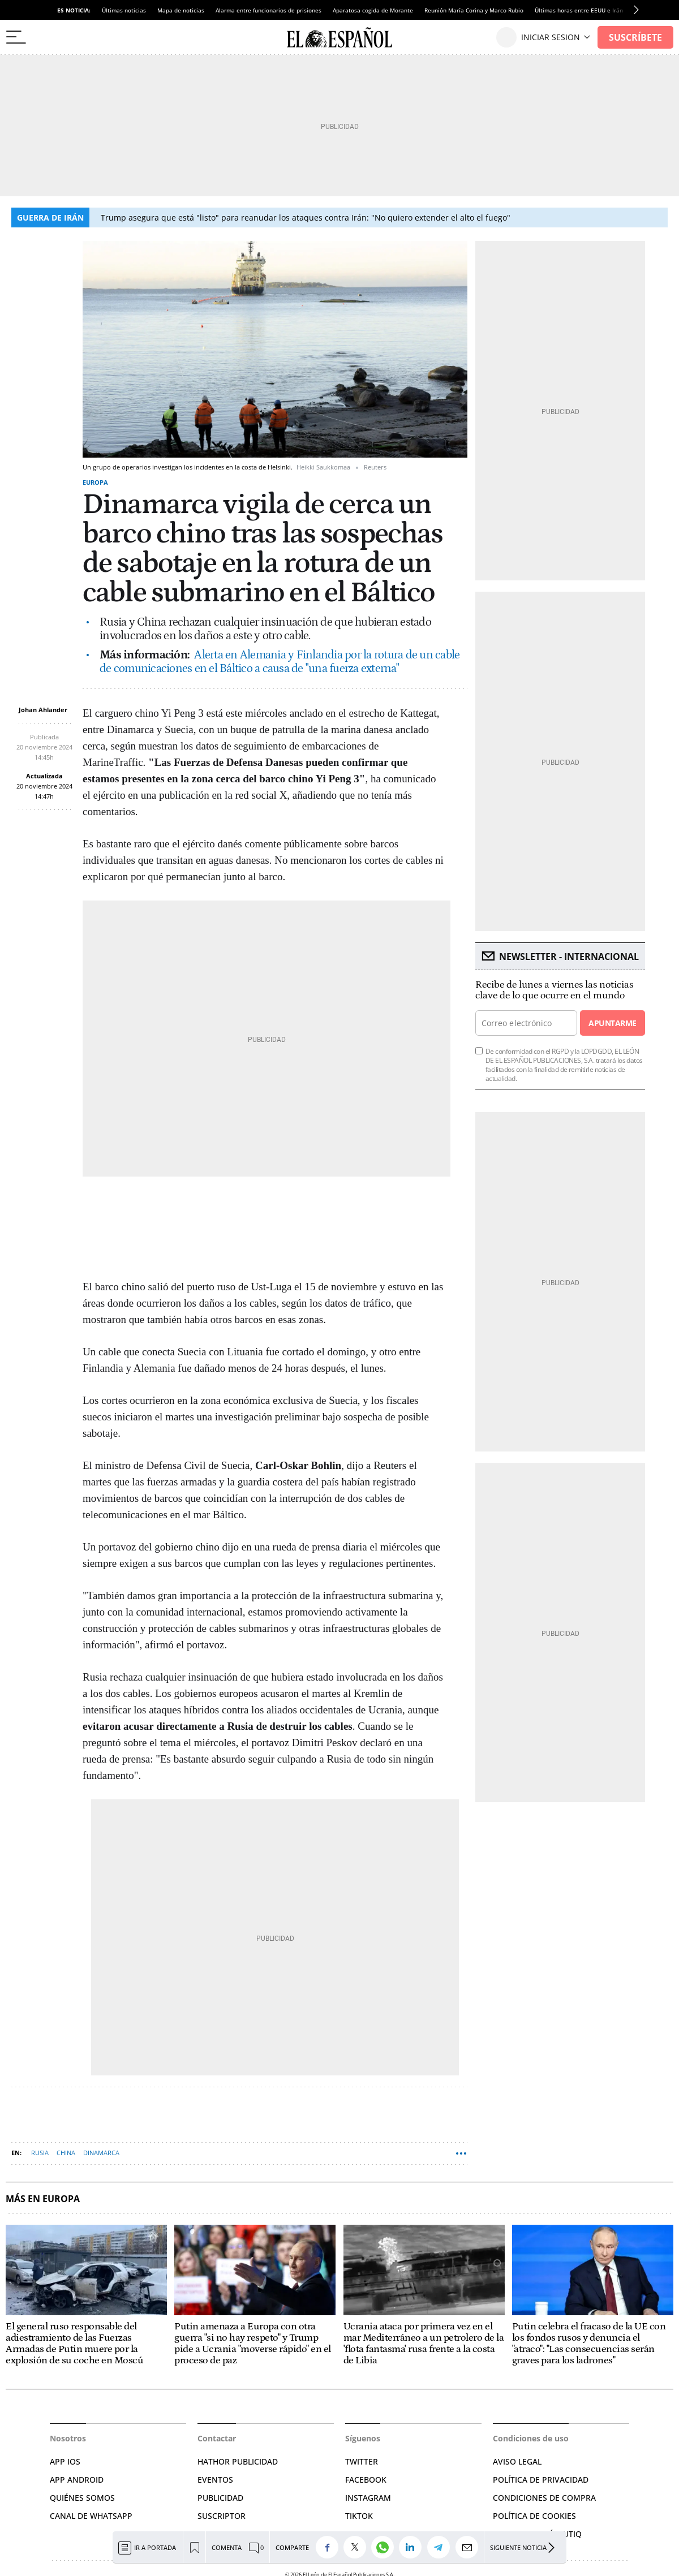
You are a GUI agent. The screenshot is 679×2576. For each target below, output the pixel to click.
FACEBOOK (365, 2479)
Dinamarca (101, 2152)
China (66, 2152)
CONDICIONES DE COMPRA (544, 2497)
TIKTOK (359, 2515)
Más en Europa (43, 2199)
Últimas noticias (124, 10)
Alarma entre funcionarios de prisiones (268, 10)
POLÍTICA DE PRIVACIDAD (540, 2479)
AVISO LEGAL (517, 2461)
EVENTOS (215, 2479)
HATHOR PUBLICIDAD (237, 2461)
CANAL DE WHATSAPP (91, 2515)
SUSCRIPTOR (221, 2515)
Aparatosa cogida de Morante (373, 10)
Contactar (216, 2438)
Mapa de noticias (180, 10)
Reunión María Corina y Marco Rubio (473, 10)
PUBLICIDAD (220, 2497)
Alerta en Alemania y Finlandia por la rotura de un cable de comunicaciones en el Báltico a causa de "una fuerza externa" (279, 661)
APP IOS (65, 2461)
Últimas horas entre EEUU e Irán (579, 10)
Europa (95, 482)
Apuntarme (612, 1023)
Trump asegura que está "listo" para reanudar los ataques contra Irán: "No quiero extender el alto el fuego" (305, 217)
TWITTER (361, 2461)
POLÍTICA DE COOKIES (534, 2515)
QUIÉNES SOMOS (82, 2497)
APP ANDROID (77, 2479)
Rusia (40, 2152)
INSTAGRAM (368, 2497)
